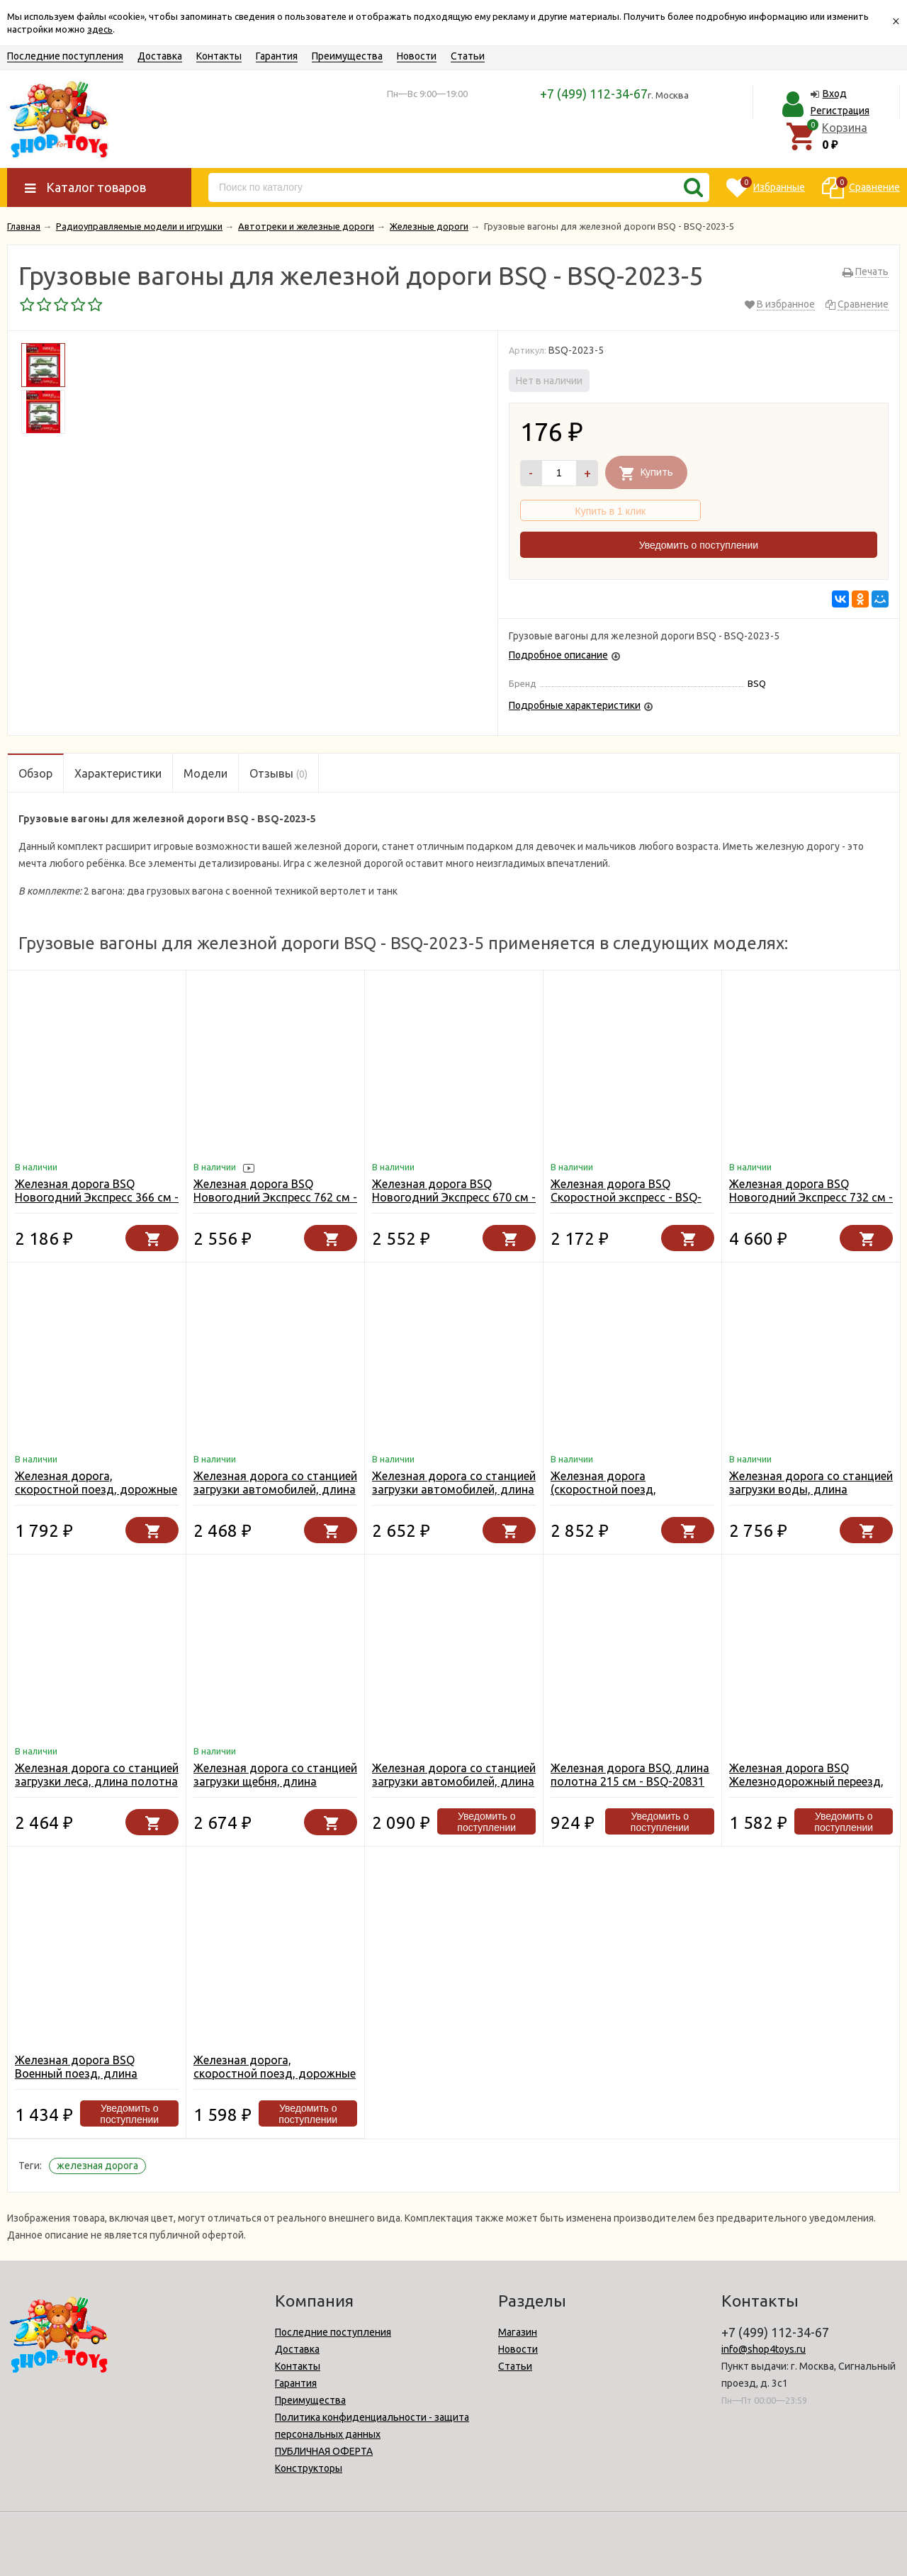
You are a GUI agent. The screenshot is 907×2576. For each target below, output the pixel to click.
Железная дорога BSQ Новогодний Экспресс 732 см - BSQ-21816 (811, 1197)
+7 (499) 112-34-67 (594, 93)
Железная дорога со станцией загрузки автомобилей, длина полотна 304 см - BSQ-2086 (454, 1781)
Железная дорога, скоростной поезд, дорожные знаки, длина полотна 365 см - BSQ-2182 (274, 2080)
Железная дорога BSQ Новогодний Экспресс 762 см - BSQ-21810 (275, 1197)
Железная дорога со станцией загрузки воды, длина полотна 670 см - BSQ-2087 (811, 1489)
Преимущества (347, 56)
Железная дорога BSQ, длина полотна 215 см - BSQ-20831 (630, 1775)
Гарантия (277, 56)
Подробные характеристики (575, 705)
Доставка (159, 56)
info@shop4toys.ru (763, 2349)
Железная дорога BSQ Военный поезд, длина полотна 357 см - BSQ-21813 (92, 2073)
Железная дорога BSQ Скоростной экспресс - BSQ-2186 (626, 1197)
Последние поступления (65, 56)
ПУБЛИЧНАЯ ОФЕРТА (324, 2451)
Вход (835, 93)
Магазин (517, 2332)
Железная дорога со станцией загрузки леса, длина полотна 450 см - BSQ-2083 (97, 1781)
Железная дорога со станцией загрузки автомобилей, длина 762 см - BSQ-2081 (275, 1489)
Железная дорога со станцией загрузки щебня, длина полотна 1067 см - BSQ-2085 (275, 1781)
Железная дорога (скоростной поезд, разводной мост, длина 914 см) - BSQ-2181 (626, 1496)
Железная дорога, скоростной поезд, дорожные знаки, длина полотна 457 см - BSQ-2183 (96, 1496)
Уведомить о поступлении (698, 545)
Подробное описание (558, 655)
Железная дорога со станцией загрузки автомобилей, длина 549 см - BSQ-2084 (454, 1489)
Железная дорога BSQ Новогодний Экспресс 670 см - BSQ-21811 (454, 1197)
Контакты (219, 56)
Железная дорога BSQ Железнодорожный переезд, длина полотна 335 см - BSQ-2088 (808, 1788)
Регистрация (840, 110)
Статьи (468, 56)
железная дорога (97, 2165)
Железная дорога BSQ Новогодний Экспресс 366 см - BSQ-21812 (97, 1197)
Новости (416, 56)
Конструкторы (308, 2468)
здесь (100, 29)
